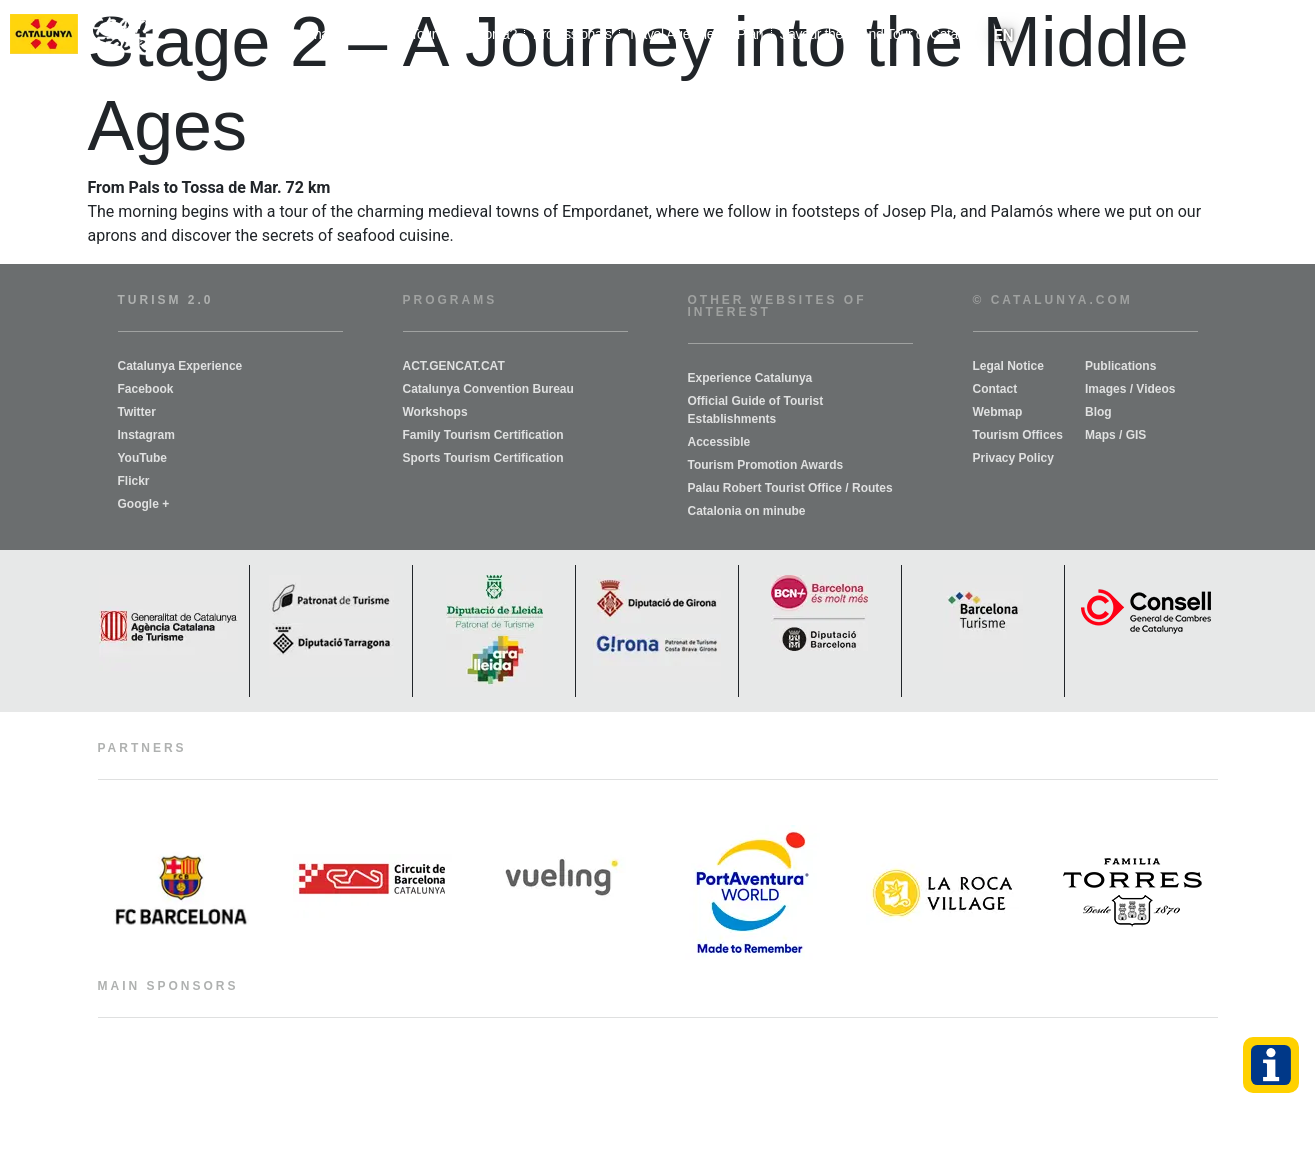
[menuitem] (1004, 35)
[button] (1295, 35)
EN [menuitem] (1004, 34)
